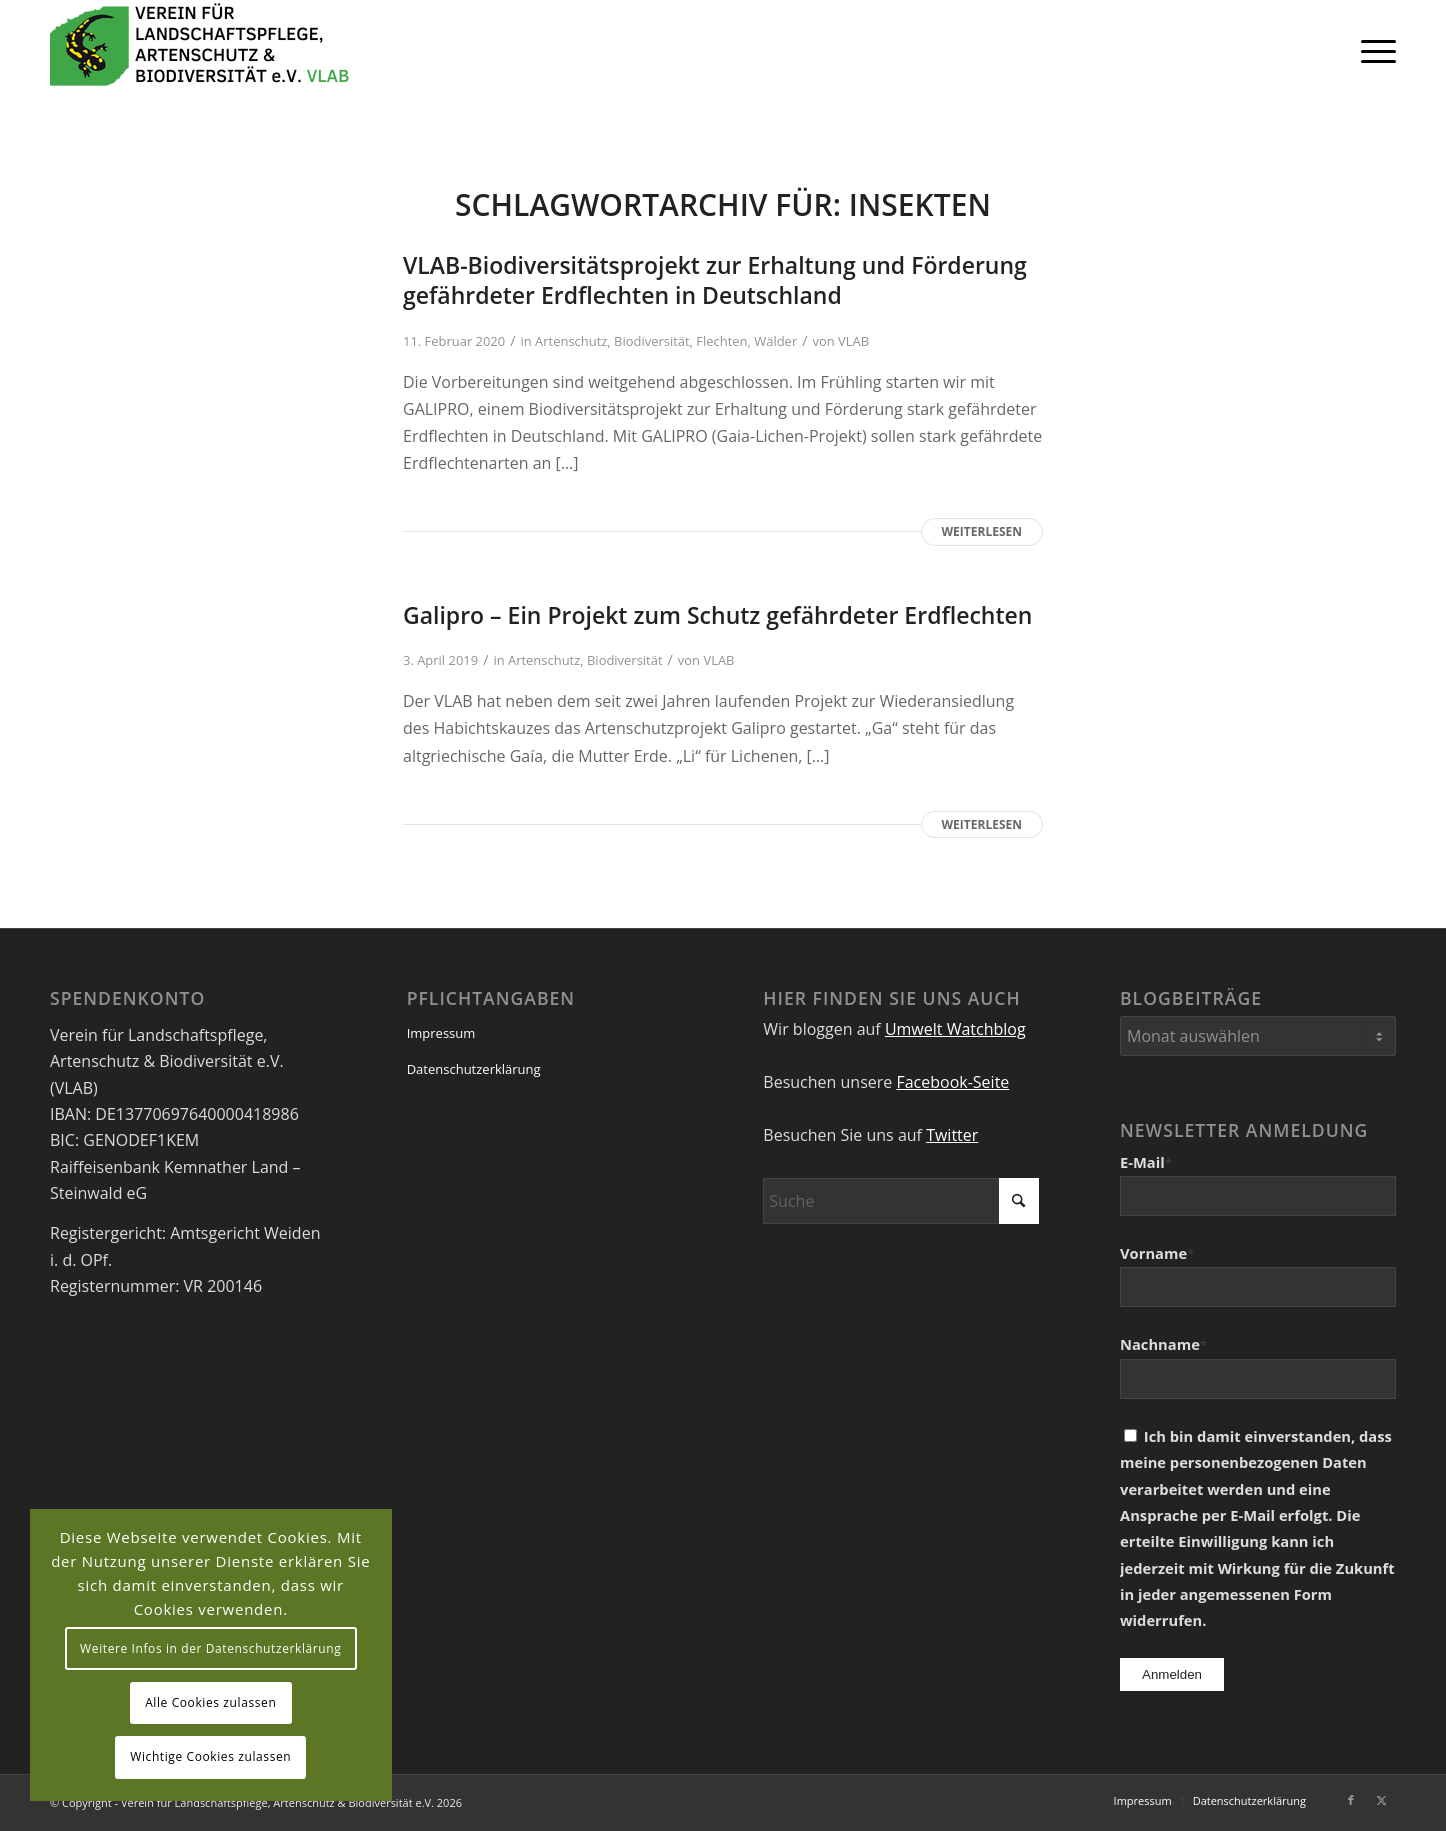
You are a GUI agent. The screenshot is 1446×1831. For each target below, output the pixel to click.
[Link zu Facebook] (1351, 1800)
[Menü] (1372, 50)
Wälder (775, 341)
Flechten (721, 341)
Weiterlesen (982, 531)
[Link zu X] (1381, 1800)
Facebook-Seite (952, 1082)
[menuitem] (1372, 50)
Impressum (441, 1033)
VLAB (853, 341)
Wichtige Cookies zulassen (210, 1756)
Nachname (1163, 1344)
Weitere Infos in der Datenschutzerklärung (210, 1648)
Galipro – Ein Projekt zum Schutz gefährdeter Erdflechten (717, 615)
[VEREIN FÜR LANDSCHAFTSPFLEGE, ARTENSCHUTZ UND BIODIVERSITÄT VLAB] (200, 50)
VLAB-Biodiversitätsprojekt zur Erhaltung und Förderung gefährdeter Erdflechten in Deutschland (715, 280)
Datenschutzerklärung (474, 1069)
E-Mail (1146, 1162)
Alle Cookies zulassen (210, 1702)
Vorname (1157, 1253)
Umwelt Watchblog (955, 1029)
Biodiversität (652, 341)
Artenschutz (571, 341)
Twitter (952, 1135)
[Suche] (901, 1201)
